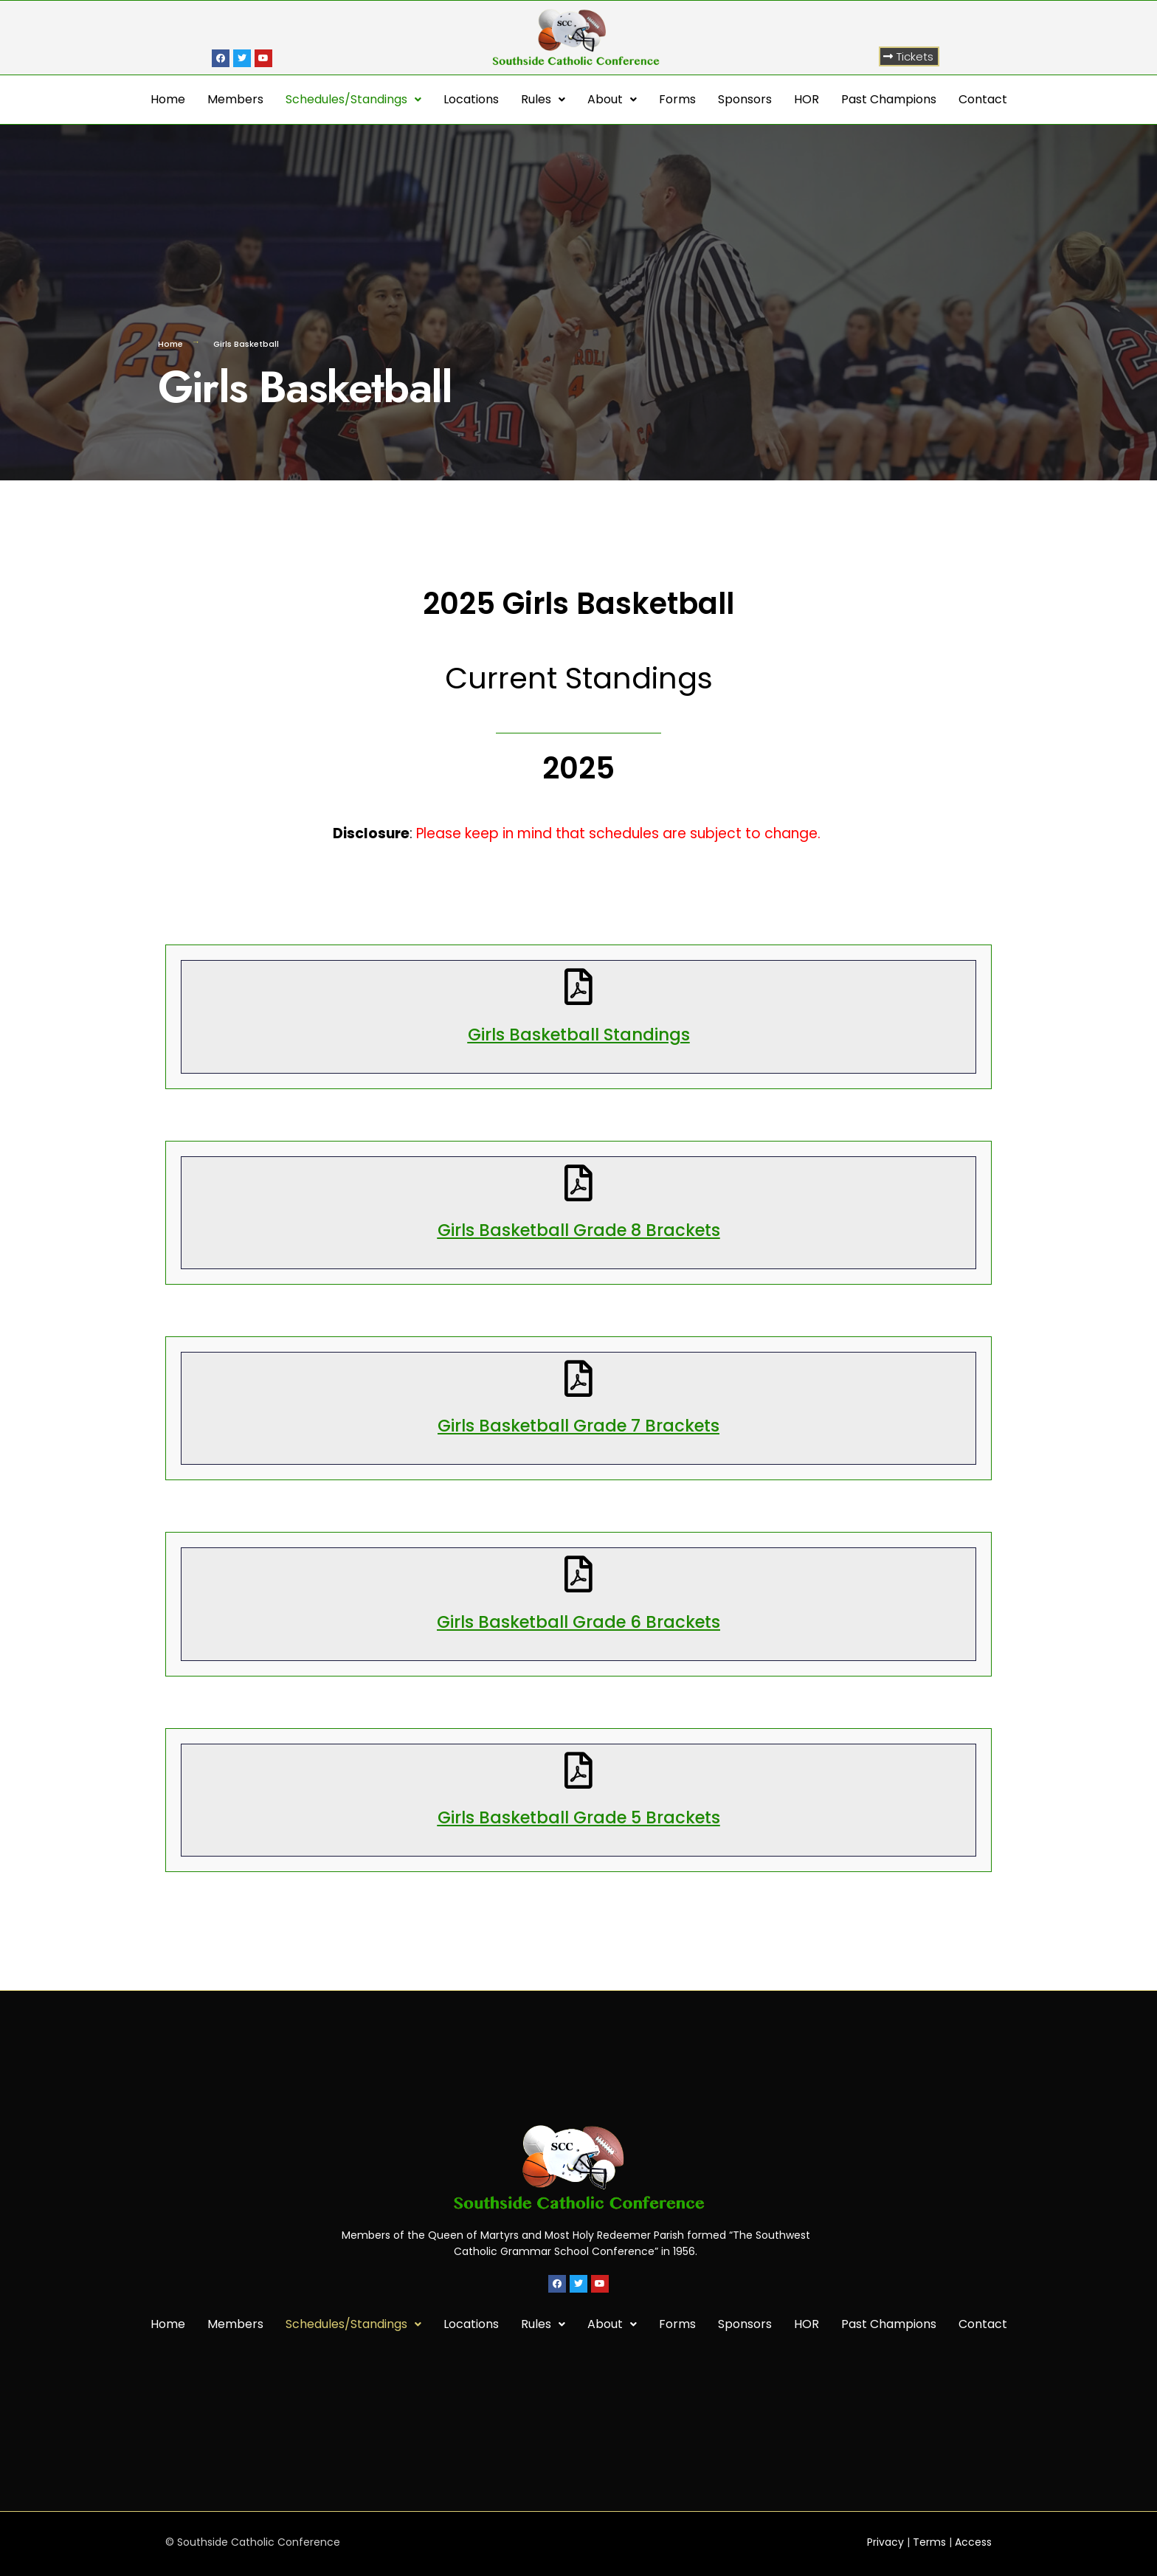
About (612, 99)
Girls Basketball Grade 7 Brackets (578, 1425)
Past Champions (888, 99)
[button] (909, 56)
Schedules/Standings (353, 99)
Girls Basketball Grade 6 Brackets (578, 1622)
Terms (929, 2542)
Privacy (885, 2542)
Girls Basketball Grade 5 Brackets (579, 1817)
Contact (983, 99)
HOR (806, 99)
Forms (677, 99)
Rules (543, 99)
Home (168, 99)
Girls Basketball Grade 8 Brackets (579, 1230)
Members (235, 99)
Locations (471, 99)
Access (973, 2542)
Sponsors (745, 99)
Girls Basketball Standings (579, 1034)
